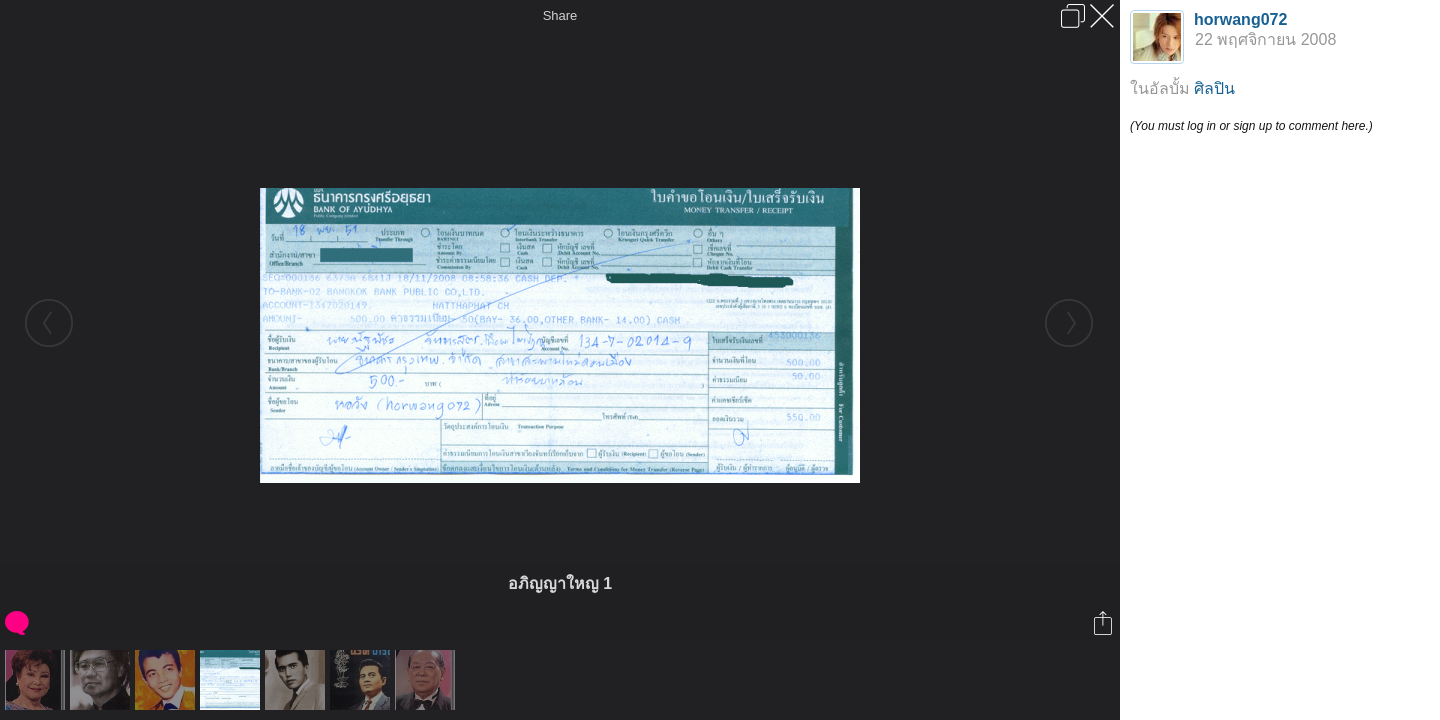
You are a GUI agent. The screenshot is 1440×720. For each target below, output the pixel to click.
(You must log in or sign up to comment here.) (1251, 126)
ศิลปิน (1214, 88)
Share (560, 15)
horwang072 (1240, 19)
